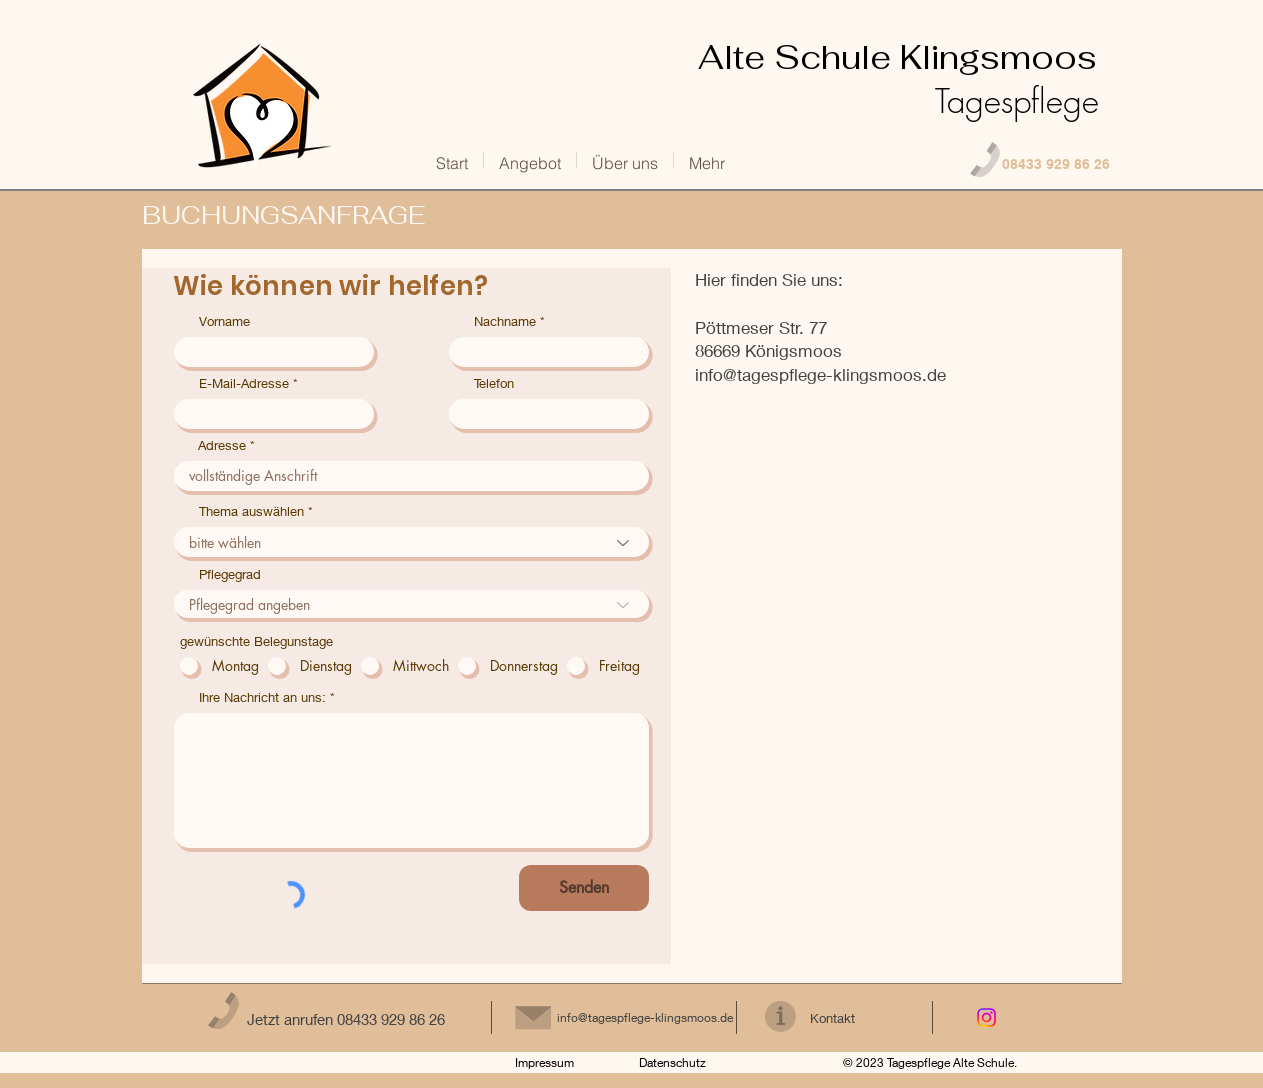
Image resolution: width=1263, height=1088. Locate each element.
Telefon (494, 383)
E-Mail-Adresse (244, 383)
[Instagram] (986, 1017)
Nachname (505, 321)
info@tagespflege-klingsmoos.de (820, 374)
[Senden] (584, 888)
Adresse (222, 445)
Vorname (224, 321)
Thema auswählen (251, 511)
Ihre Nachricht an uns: (262, 697)
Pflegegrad (230, 574)
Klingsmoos (885, 79)
